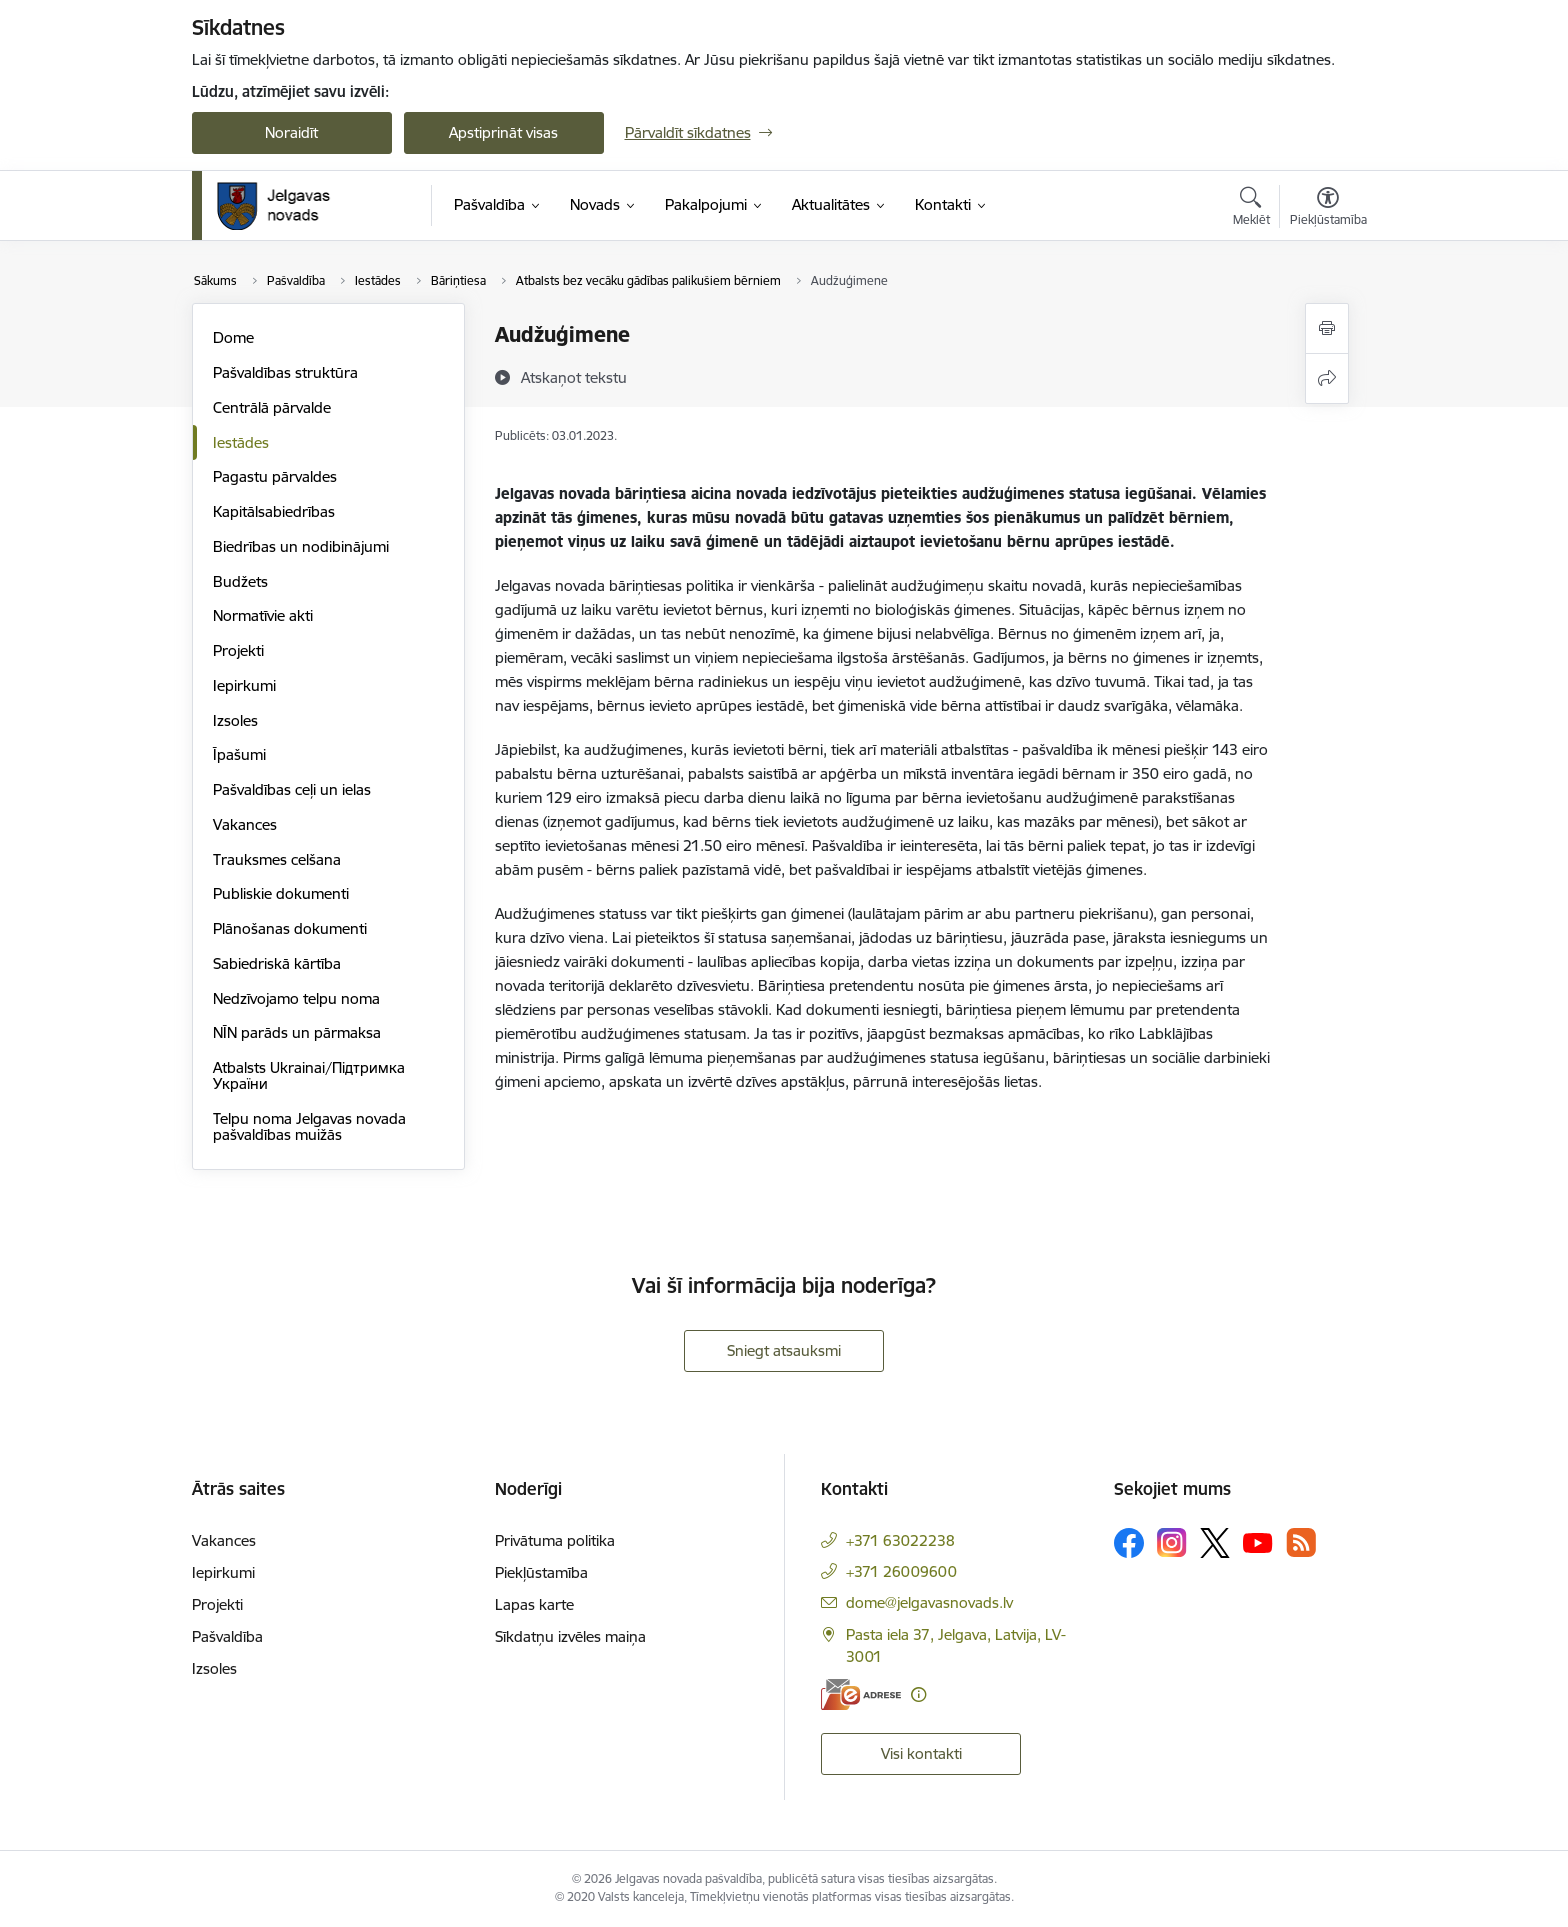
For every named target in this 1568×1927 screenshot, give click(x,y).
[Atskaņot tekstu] (574, 377)
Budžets (240, 581)
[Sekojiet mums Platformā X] (1215, 1543)
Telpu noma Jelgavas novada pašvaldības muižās (309, 1126)
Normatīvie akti (263, 615)
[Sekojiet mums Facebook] (1129, 1543)
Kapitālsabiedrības (274, 511)
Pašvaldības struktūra (285, 372)
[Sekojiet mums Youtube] (1258, 1542)
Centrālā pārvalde (272, 407)
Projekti (238, 650)
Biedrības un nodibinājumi (301, 546)
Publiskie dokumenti (281, 893)
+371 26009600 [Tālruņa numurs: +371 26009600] (901, 1571)
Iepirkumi (244, 685)
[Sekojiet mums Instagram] (1172, 1542)
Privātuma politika (555, 1540)
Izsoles (235, 720)
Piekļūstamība (541, 1572)
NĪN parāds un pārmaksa (297, 1032)
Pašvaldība (227, 1636)
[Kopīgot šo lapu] (1327, 378)
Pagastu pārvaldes (275, 476)
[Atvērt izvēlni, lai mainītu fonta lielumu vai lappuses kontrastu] (1328, 209)
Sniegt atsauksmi (784, 1350)
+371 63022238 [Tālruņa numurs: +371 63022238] (900, 1540)
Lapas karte (534, 1604)
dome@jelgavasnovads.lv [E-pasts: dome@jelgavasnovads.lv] (929, 1602)
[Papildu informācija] (918, 1694)
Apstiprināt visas (503, 132)
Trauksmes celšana (277, 859)
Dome (233, 337)
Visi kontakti (921, 1753)
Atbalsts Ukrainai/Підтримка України (309, 1075)
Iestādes (241, 442)
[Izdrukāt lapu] (1327, 328)
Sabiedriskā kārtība (277, 963)
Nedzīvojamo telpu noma (296, 998)
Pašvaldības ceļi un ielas (292, 789)
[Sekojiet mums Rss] (1301, 1542)
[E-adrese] (861, 1694)
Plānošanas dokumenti (290, 928)
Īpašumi (239, 754)
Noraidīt (291, 132)
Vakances (245, 824)
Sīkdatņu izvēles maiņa (570, 1636)
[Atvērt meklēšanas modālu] (1251, 209)
